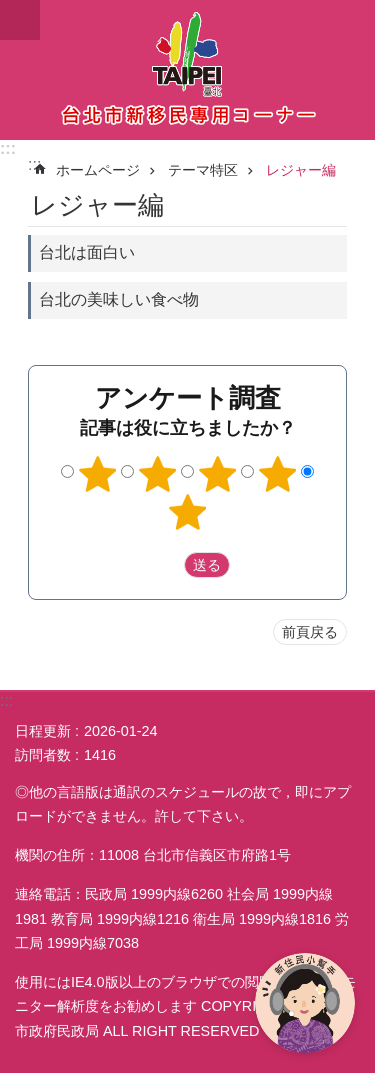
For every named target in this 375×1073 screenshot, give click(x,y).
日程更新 (43, 731)
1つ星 (98, 474)
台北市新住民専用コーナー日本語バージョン (187, 70)
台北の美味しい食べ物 (119, 299)
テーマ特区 (203, 170)
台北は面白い (87, 252)
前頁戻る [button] (310, 632)
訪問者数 (43, 755)
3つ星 (217, 474)
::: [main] (34, 164)
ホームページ (98, 170)
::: (8, 148)
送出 (165, 565)
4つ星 (277, 474)
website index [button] (20, 20)
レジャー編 (301, 170)
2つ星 (158, 474)
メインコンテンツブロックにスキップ (10, 10)
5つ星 (188, 512)
